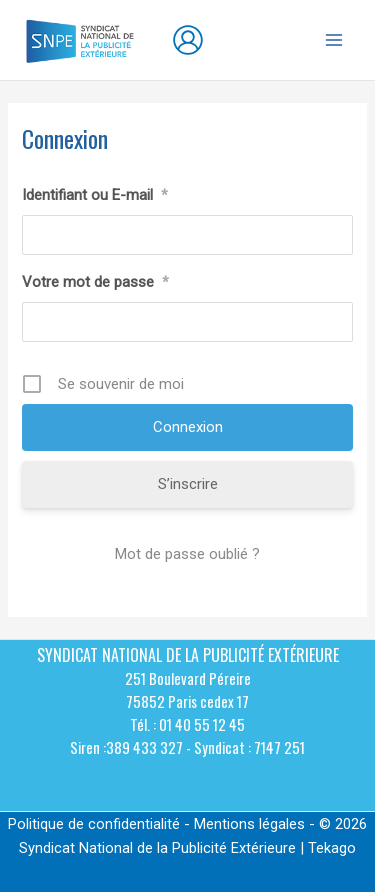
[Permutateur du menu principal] (334, 40)
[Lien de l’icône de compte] (188, 40)
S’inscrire (188, 484)
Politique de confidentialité (94, 824)
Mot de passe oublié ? (187, 554)
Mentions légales (249, 824)
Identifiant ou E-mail (95, 195)
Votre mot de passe (95, 282)
